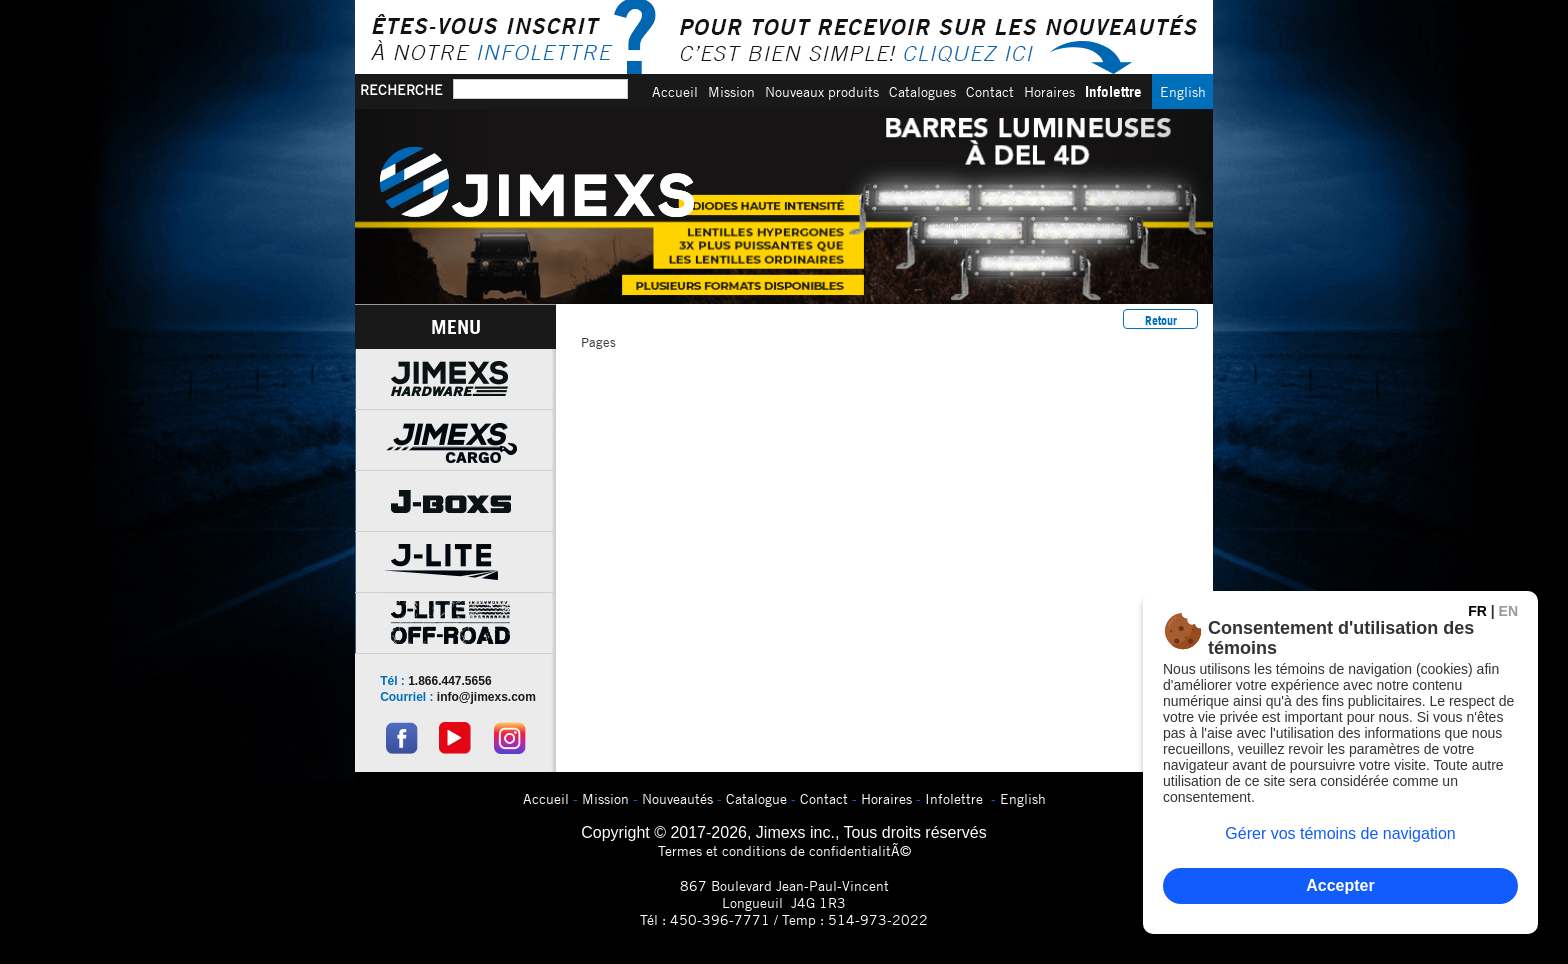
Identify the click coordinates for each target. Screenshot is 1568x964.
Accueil (675, 91)
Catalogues (922, 91)
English (1183, 91)
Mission (731, 91)
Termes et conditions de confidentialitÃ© (784, 850)
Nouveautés (677, 798)
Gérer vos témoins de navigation (1340, 833)
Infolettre (1113, 91)
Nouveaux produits (822, 91)
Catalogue (756, 798)
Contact (990, 91)
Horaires (1049, 91)
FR (1477, 611)
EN (1508, 611)
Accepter (1340, 885)
